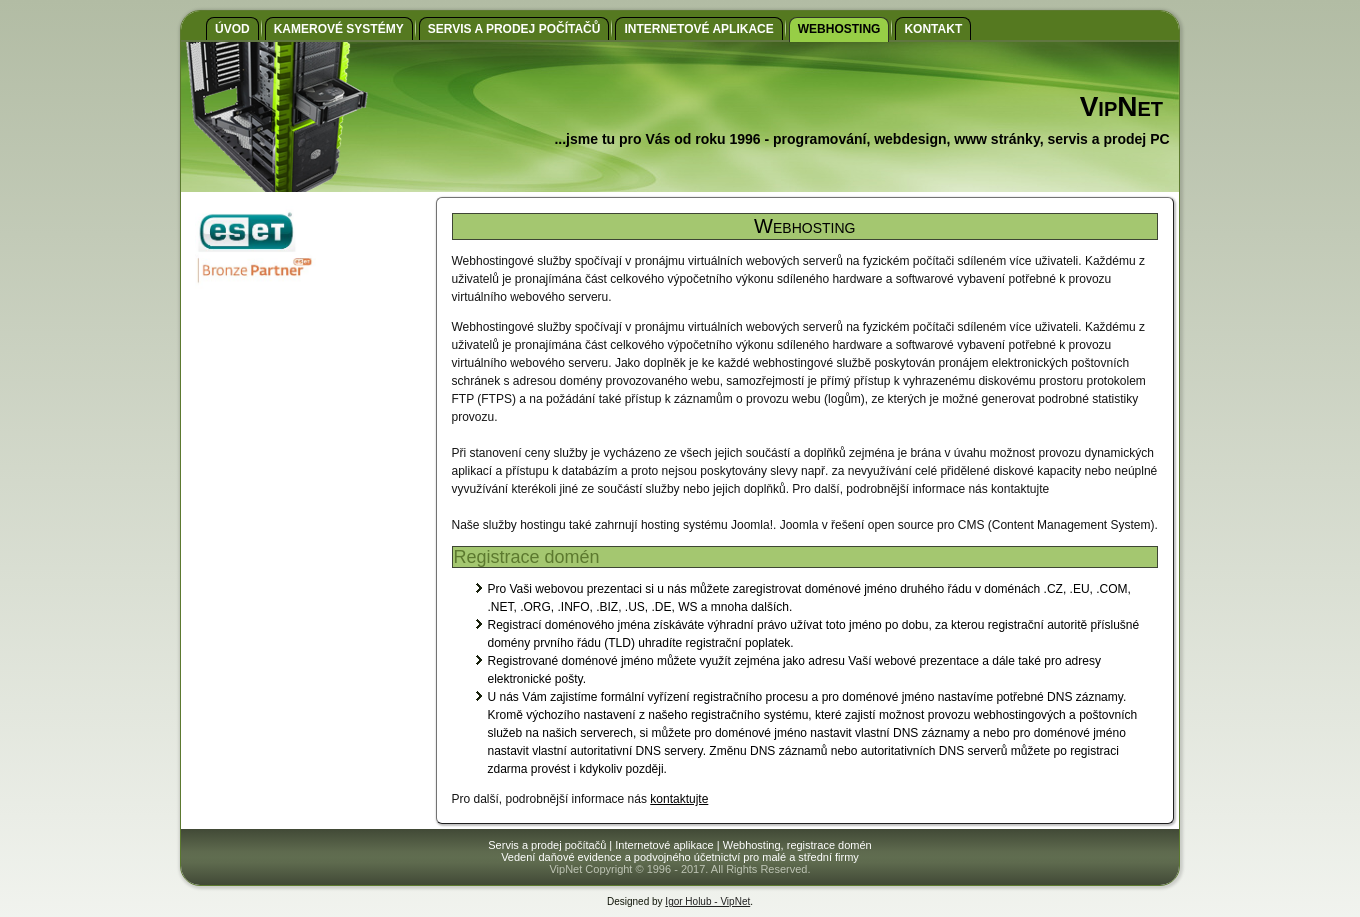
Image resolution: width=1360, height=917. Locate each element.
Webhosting (839, 29)
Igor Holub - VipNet (707, 901)
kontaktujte (679, 799)
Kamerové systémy (339, 29)
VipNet (1121, 106)
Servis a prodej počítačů (514, 29)
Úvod (232, 29)
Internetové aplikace (698, 29)
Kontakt (933, 29)
